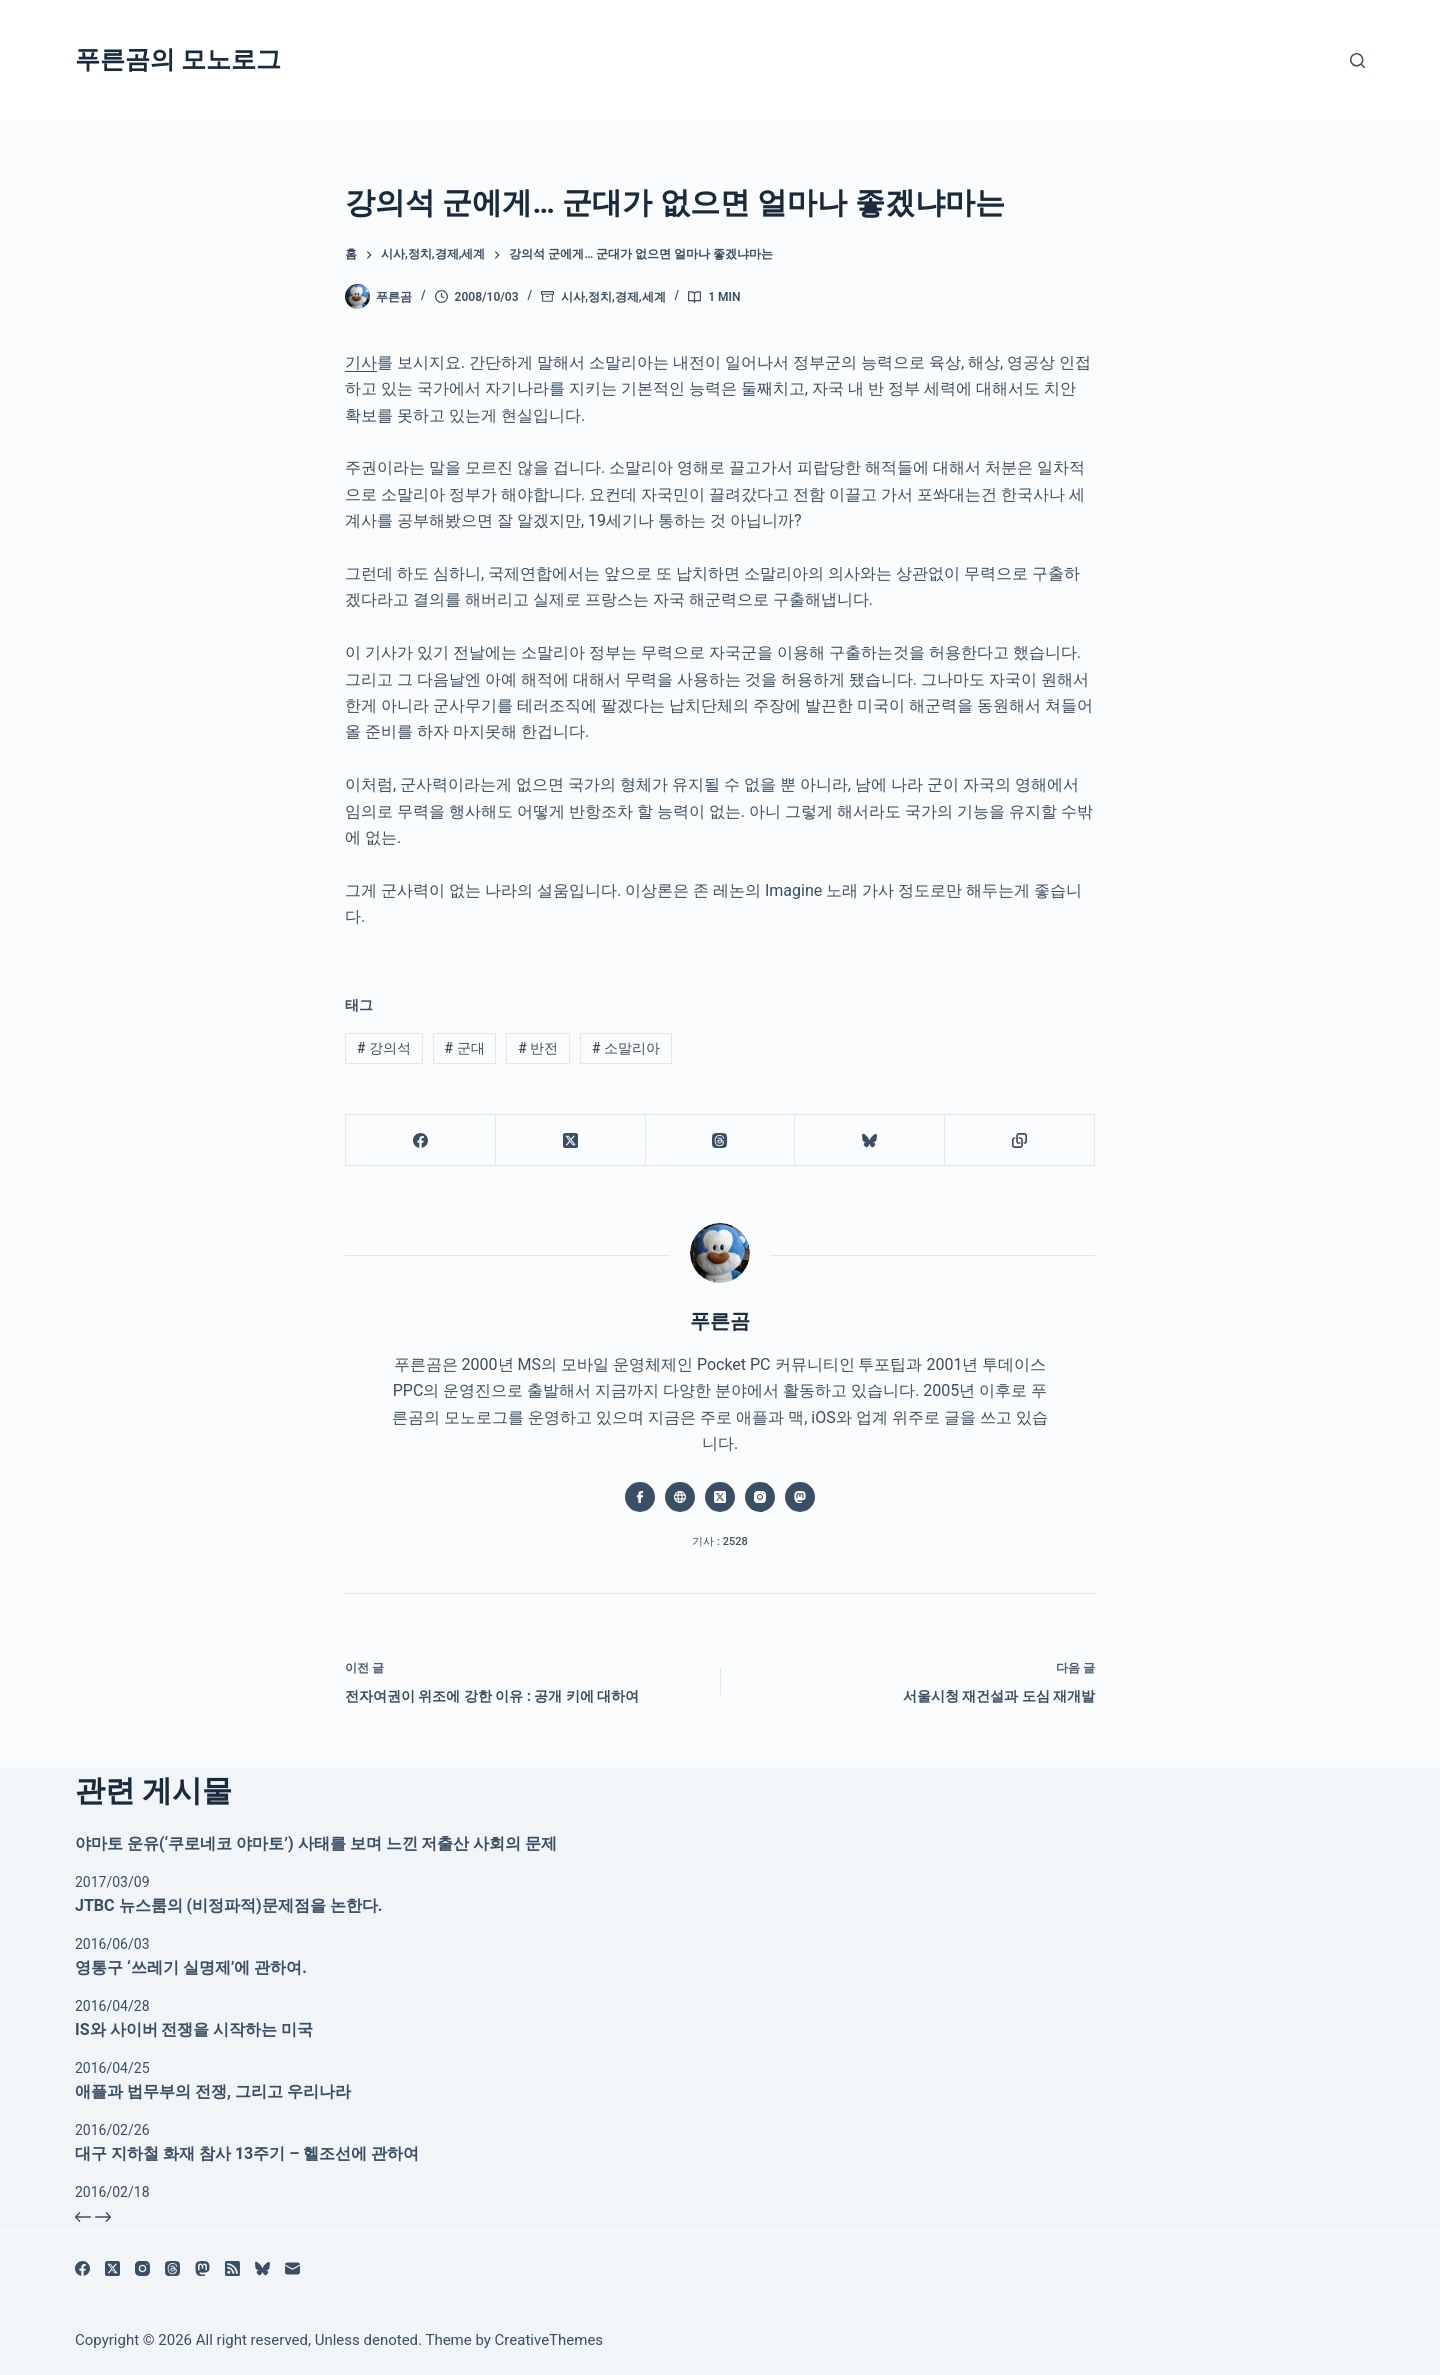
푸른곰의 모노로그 (178, 59)
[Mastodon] (202, 2268)
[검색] (1357, 60)
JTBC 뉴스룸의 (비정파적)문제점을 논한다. (228, 1905)
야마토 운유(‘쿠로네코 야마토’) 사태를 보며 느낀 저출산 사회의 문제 (316, 1843)
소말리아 (626, 1048)
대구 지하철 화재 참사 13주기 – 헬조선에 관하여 (247, 2153)
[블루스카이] (870, 1140)
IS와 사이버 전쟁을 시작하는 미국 (194, 2029)
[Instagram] (142, 2268)
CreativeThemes (549, 2340)
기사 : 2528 (719, 1541)
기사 (361, 362)
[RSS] (232, 2268)
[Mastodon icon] (800, 1497)
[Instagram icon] (760, 1497)
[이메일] (292, 2268)
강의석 (384, 1048)
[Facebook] (421, 1140)
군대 (465, 1048)
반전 (538, 1048)
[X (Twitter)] (571, 1140)
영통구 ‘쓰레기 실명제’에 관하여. (191, 1967)
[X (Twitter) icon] (720, 1497)
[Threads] (721, 1140)
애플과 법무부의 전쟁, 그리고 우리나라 (213, 2091)
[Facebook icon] (640, 1497)
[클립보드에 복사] (1020, 1140)
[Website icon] (680, 1497)
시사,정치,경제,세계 (613, 297)
